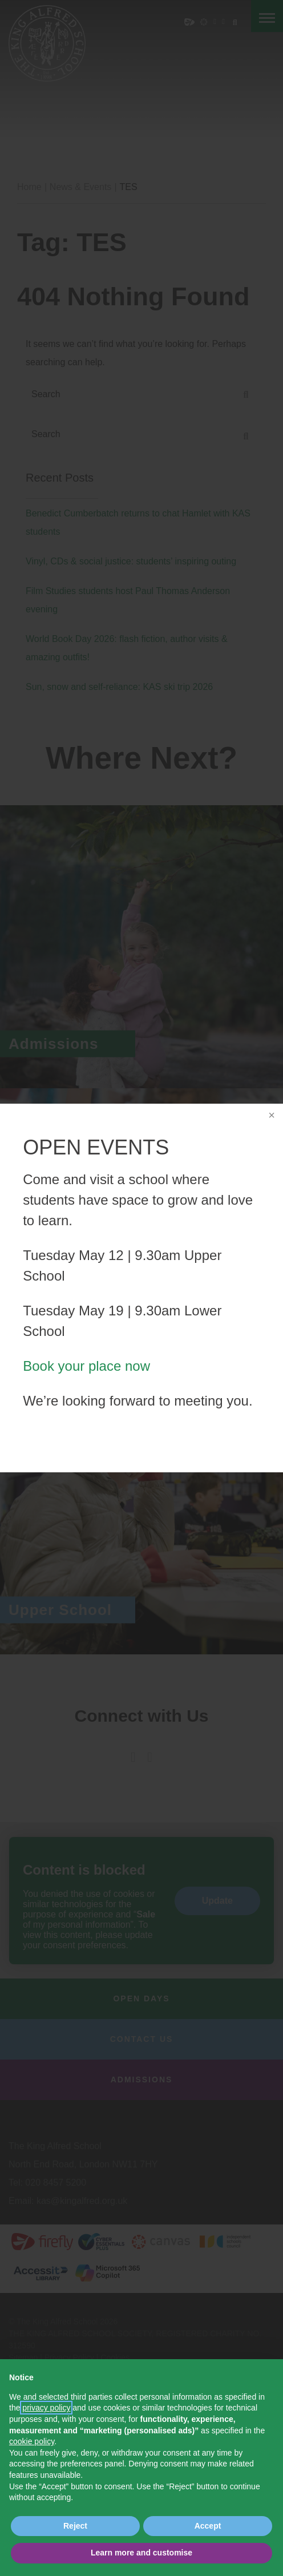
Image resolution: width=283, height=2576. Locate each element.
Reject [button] (75, 2525)
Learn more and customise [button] (141, 2552)
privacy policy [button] (46, 2407)
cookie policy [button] (31, 2441)
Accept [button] (208, 2525)
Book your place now (94, 1355)
